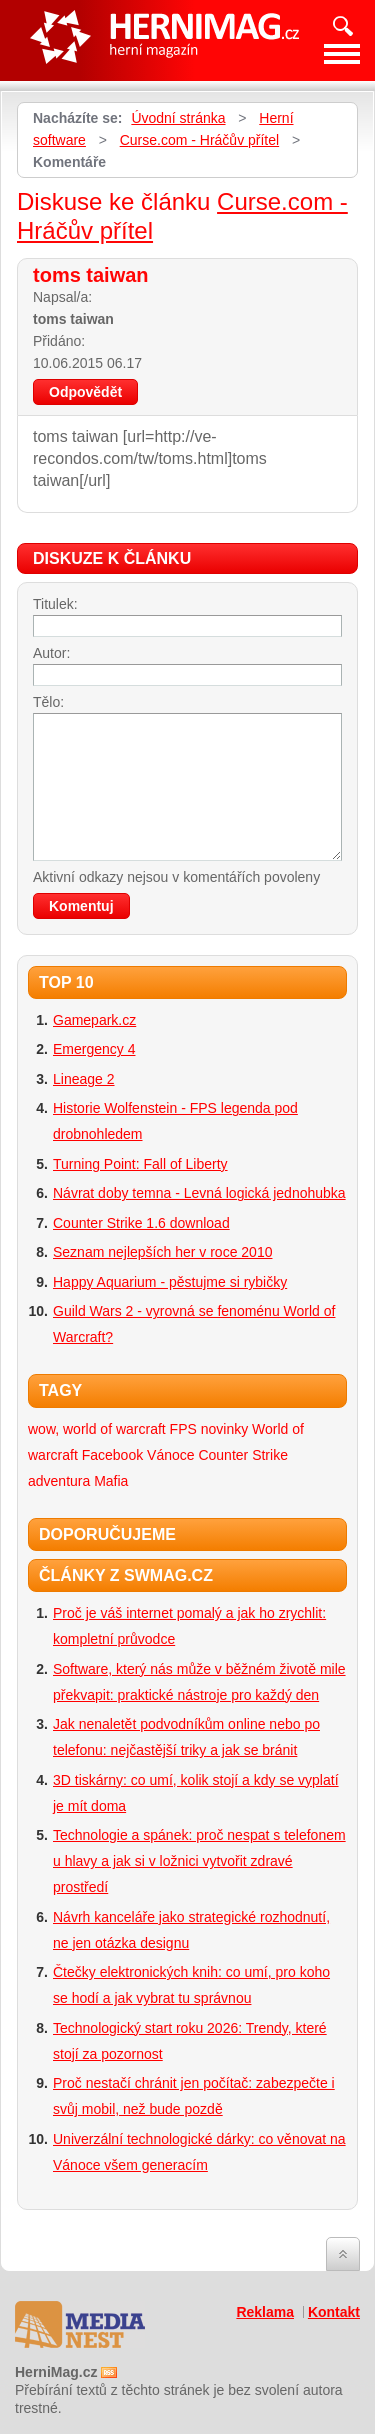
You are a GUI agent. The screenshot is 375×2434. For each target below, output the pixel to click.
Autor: (51, 653)
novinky (224, 1429)
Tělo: (48, 702)
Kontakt (334, 2312)
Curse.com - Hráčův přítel (199, 140)
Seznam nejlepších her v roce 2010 (162, 1252)
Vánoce (170, 1455)
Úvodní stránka (178, 118)
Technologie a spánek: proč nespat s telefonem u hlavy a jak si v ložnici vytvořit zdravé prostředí (199, 1861)
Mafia (111, 1481)
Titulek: (55, 604)
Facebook (112, 1455)
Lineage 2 (84, 1079)
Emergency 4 (94, 1049)
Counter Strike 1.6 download (141, 1223)
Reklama (265, 2312)
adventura (59, 1481)
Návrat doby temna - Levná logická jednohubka (199, 1193)
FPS (183, 1429)
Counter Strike (242, 1455)
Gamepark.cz (94, 1020)
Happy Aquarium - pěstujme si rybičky (170, 1282)
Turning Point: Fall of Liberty (140, 1164)
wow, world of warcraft (97, 1429)
